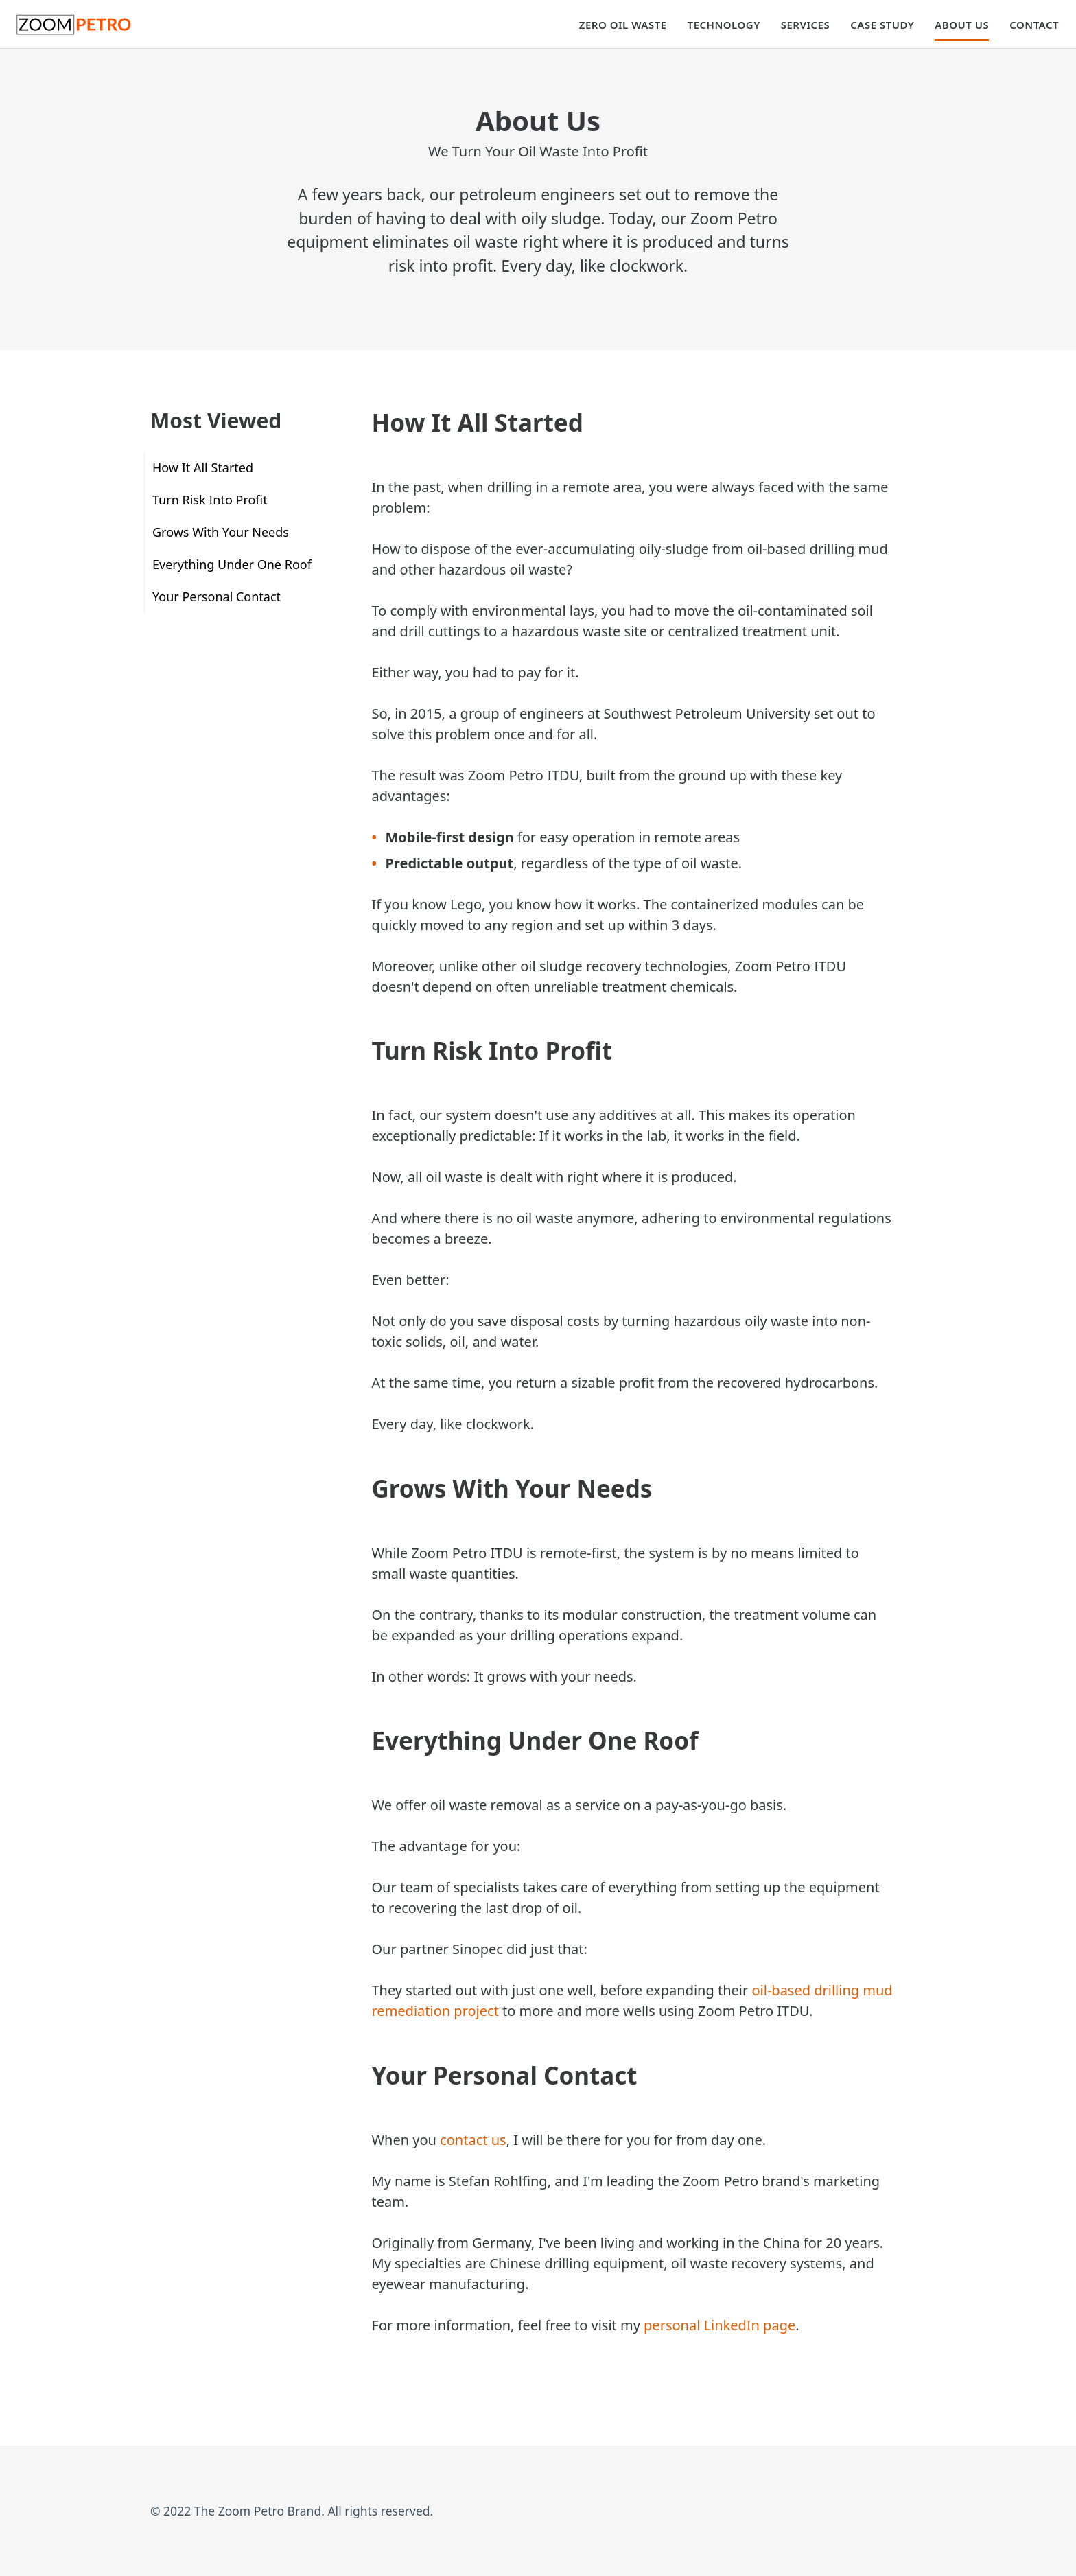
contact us (473, 2140)
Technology (724, 25)
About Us (962, 25)
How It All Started (202, 467)
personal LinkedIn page (719, 2325)
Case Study (882, 25)
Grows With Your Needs (220, 532)
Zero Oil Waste (623, 25)
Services (805, 25)
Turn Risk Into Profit (210, 499)
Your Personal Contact (216, 596)
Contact (1034, 25)
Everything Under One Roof (232, 564)
